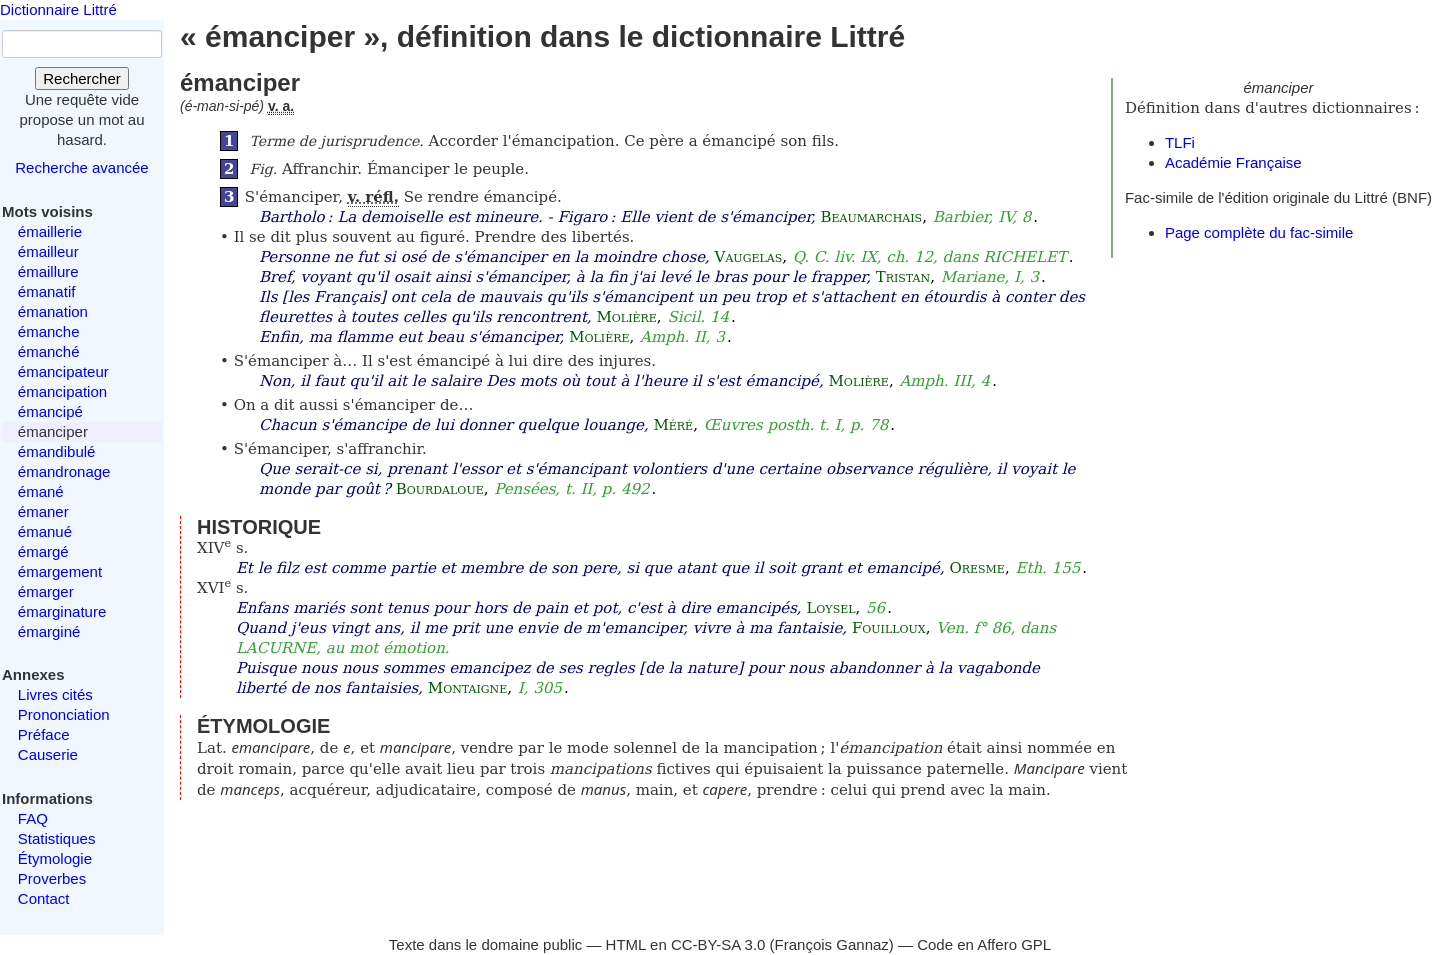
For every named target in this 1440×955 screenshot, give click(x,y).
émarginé (49, 631)
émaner (43, 511)
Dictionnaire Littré (58, 9)
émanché (49, 351)
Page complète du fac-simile (1259, 232)
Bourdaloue (440, 489)
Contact (44, 898)
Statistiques (57, 838)
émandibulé (57, 451)
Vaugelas (749, 257)
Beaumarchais (872, 217)
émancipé (50, 411)
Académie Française (1233, 162)
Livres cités (55, 694)
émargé (43, 551)
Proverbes (52, 878)
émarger (46, 591)
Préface (44, 734)
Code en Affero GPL (984, 944)
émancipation (62, 391)
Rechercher (82, 78)
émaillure (48, 271)
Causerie (48, 754)
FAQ (33, 818)
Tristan (903, 277)
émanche (49, 331)
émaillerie (50, 231)
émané (41, 491)
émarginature (62, 611)
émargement (60, 571)
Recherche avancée (81, 167)
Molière (626, 317)
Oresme (976, 568)
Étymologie (55, 858)
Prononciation (64, 714)
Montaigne (467, 688)
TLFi (1180, 142)
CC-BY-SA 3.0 (718, 944)
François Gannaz (832, 944)
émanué (45, 531)
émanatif (47, 291)
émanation (53, 311)
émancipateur (63, 371)
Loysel (830, 608)
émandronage (64, 471)
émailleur (48, 251)
